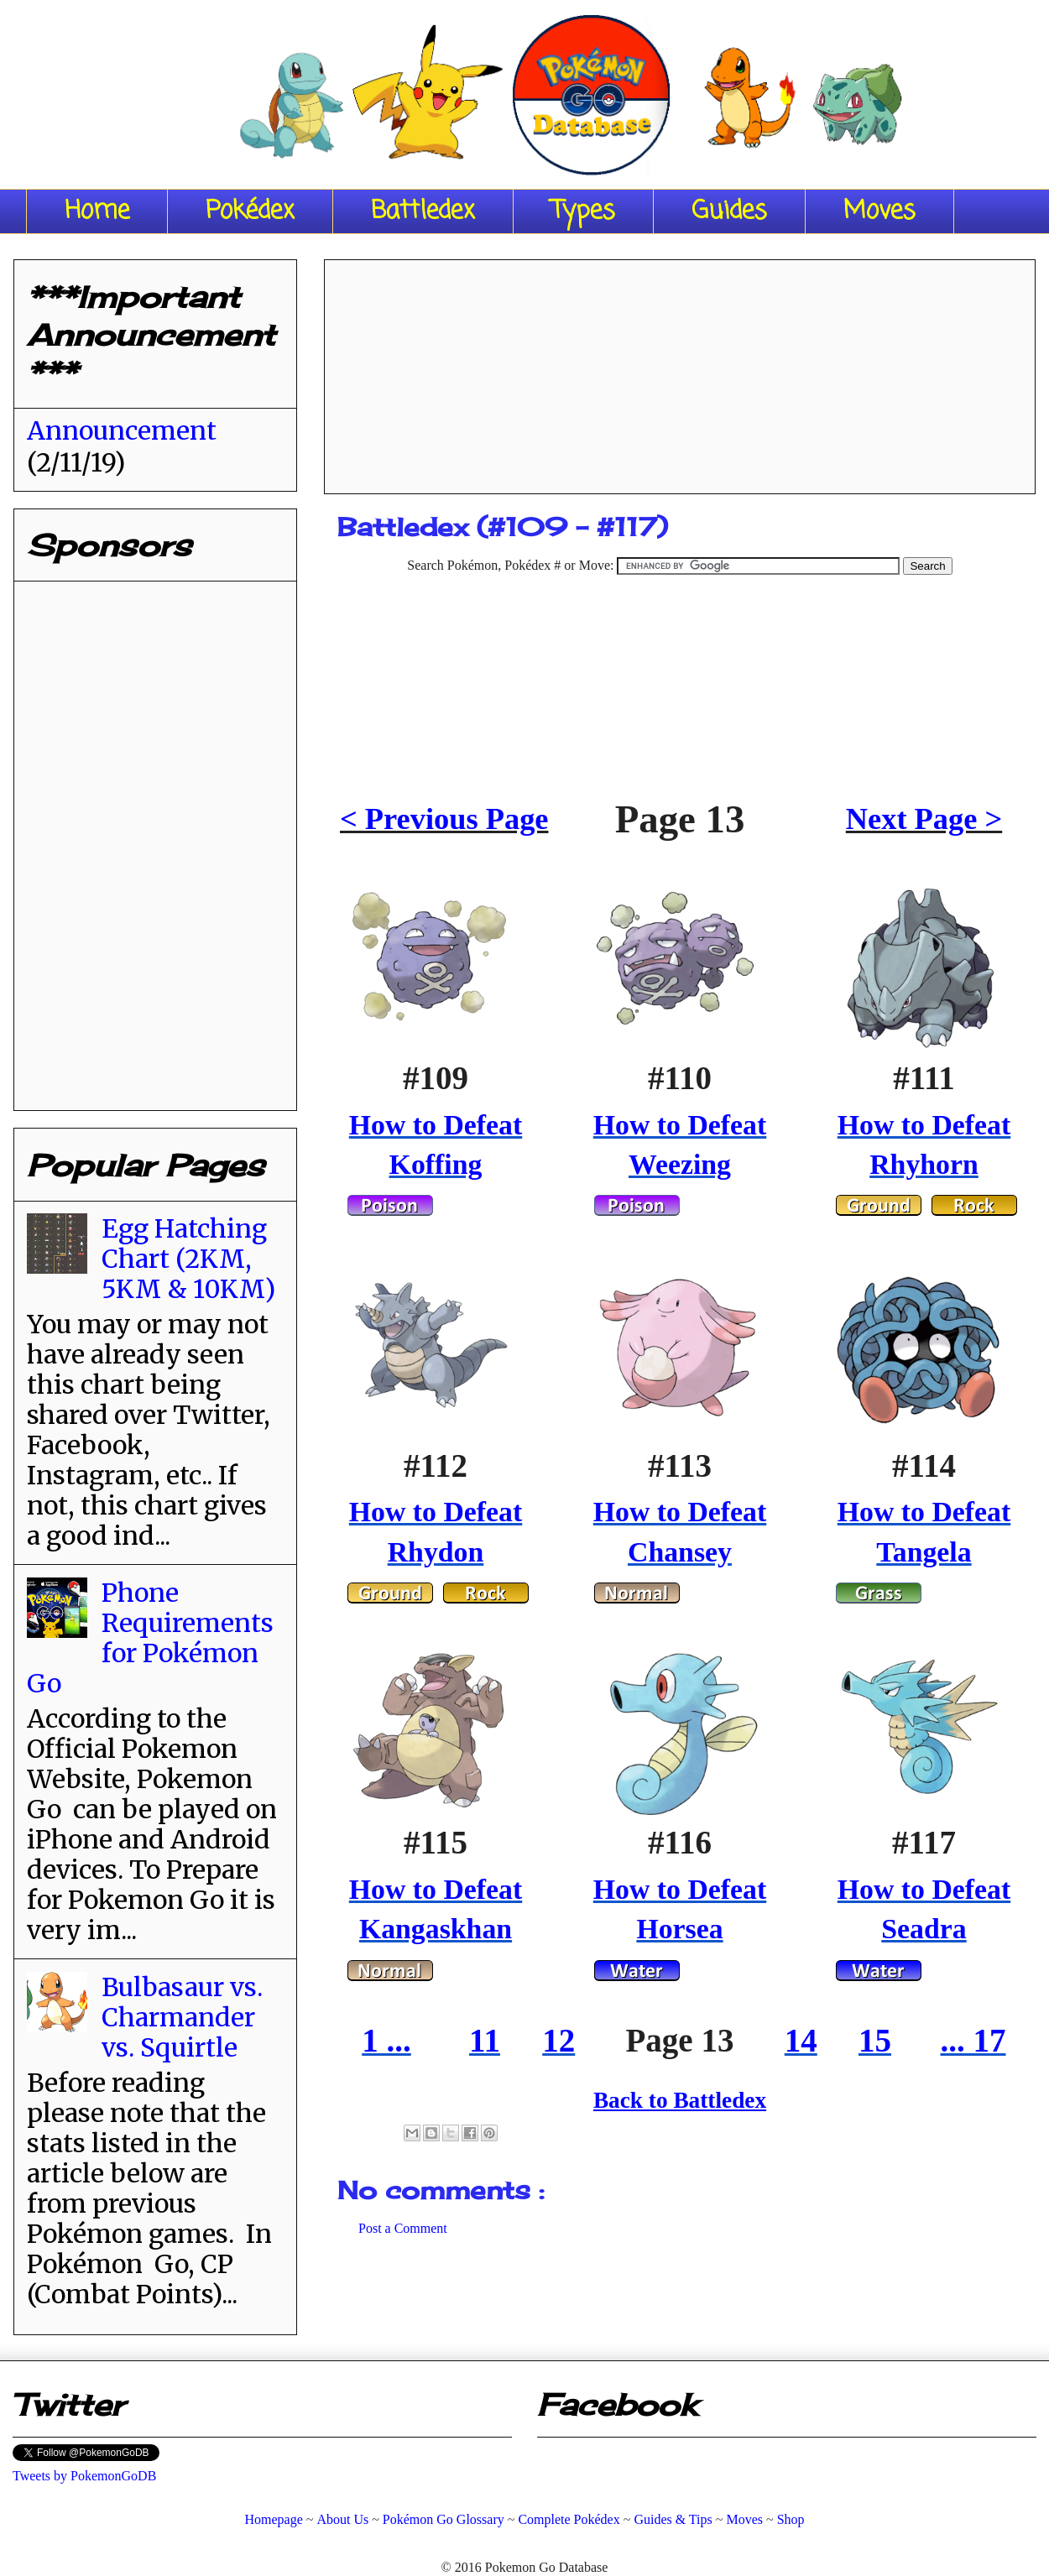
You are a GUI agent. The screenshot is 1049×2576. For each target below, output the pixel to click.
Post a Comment (402, 2228)
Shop (791, 2519)
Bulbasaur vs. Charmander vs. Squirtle (182, 2017)
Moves (879, 211)
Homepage (273, 2519)
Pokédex (250, 211)
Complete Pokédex (568, 2519)
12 (558, 2040)
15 (875, 2040)
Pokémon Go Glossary (443, 2519)
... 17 (973, 2040)
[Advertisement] (680, 371)
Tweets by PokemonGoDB (84, 2476)
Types (583, 211)
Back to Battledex (679, 2100)
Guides (729, 211)
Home (97, 211)
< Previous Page (444, 819)
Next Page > (924, 819)
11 (484, 2040)
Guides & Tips (673, 2519)
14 (801, 2040)
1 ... (386, 2040)
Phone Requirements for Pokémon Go (150, 1638)
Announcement (122, 430)
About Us (342, 2519)
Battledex (423, 211)
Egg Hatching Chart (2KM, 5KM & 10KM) (188, 1258)
